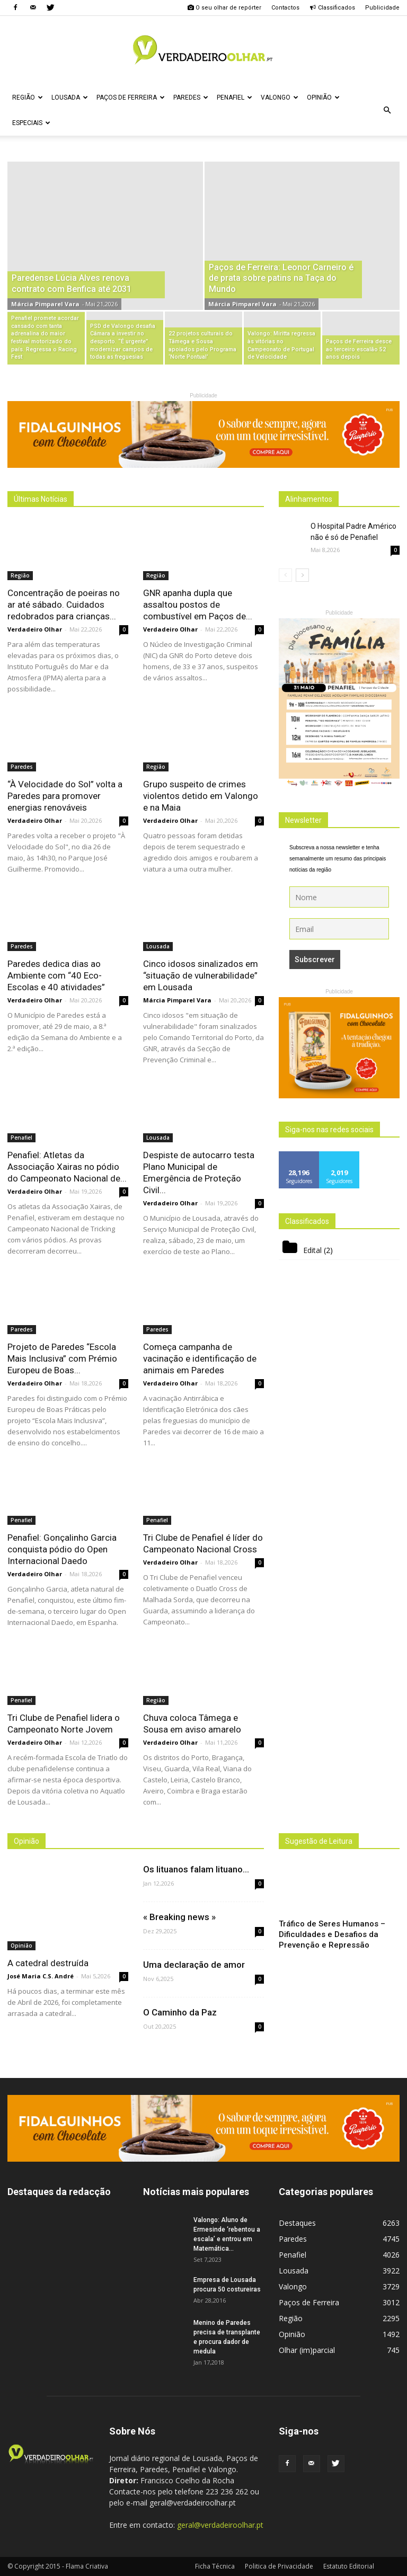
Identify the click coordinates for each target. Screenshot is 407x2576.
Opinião (323, 97)
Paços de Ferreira (130, 97)
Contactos (285, 7)
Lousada (69, 97)
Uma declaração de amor (194, 1964)
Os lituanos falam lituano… (196, 1869)
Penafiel (234, 97)
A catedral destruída (48, 1963)
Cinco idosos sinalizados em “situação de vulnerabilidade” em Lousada (200, 975)
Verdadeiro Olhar (34, 629)
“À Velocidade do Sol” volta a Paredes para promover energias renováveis (64, 796)
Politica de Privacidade (279, 2566)
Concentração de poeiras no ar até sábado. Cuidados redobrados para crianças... (63, 604)
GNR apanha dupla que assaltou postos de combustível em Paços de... (197, 604)
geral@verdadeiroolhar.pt (220, 2525)
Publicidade (382, 7)
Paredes (190, 97)
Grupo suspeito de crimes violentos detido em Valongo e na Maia (200, 796)
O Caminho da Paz (180, 2012)
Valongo (279, 97)
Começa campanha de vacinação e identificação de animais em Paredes (199, 1358)
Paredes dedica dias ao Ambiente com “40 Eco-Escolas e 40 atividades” (56, 975)
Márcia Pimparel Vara (45, 304)
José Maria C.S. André (40, 1976)
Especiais (31, 123)
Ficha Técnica (215, 2566)
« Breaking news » (179, 1917)
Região (27, 97)
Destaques (297, 2223)
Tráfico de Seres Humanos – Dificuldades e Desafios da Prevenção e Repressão (332, 1934)
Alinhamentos (308, 499)
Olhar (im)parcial (307, 2350)
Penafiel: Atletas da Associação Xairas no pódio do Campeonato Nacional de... (67, 1167)
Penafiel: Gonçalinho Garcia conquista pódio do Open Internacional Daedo (62, 1549)
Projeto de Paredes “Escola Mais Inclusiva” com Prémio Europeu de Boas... (62, 1358)
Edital (312, 1250)
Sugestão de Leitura (318, 1841)
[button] (387, 110)
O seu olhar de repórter (224, 7)
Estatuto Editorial (348, 2566)
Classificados (332, 7)
